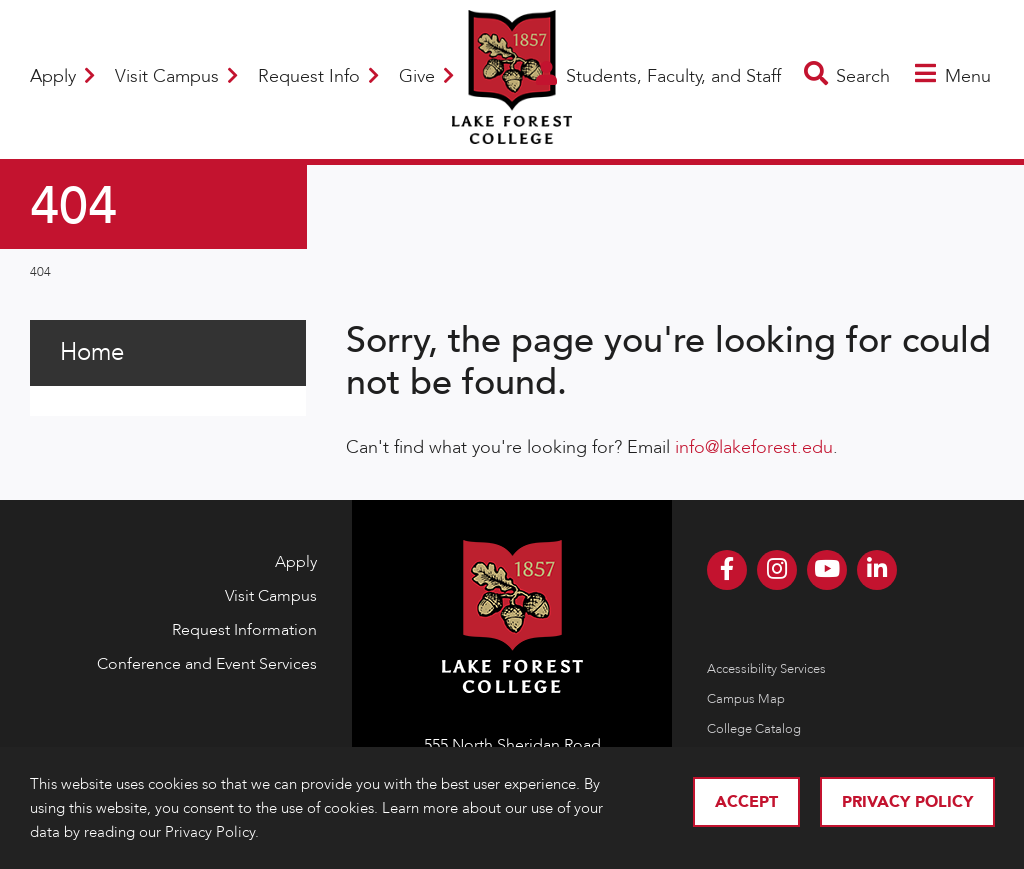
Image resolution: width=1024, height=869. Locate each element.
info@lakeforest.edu (754, 447)
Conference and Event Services (207, 664)
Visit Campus (176, 76)
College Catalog (754, 729)
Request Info (318, 76)
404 (40, 272)
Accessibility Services (766, 669)
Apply (62, 76)
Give (426, 76)
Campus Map (746, 699)
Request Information (244, 630)
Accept (746, 802)
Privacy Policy (907, 802)
